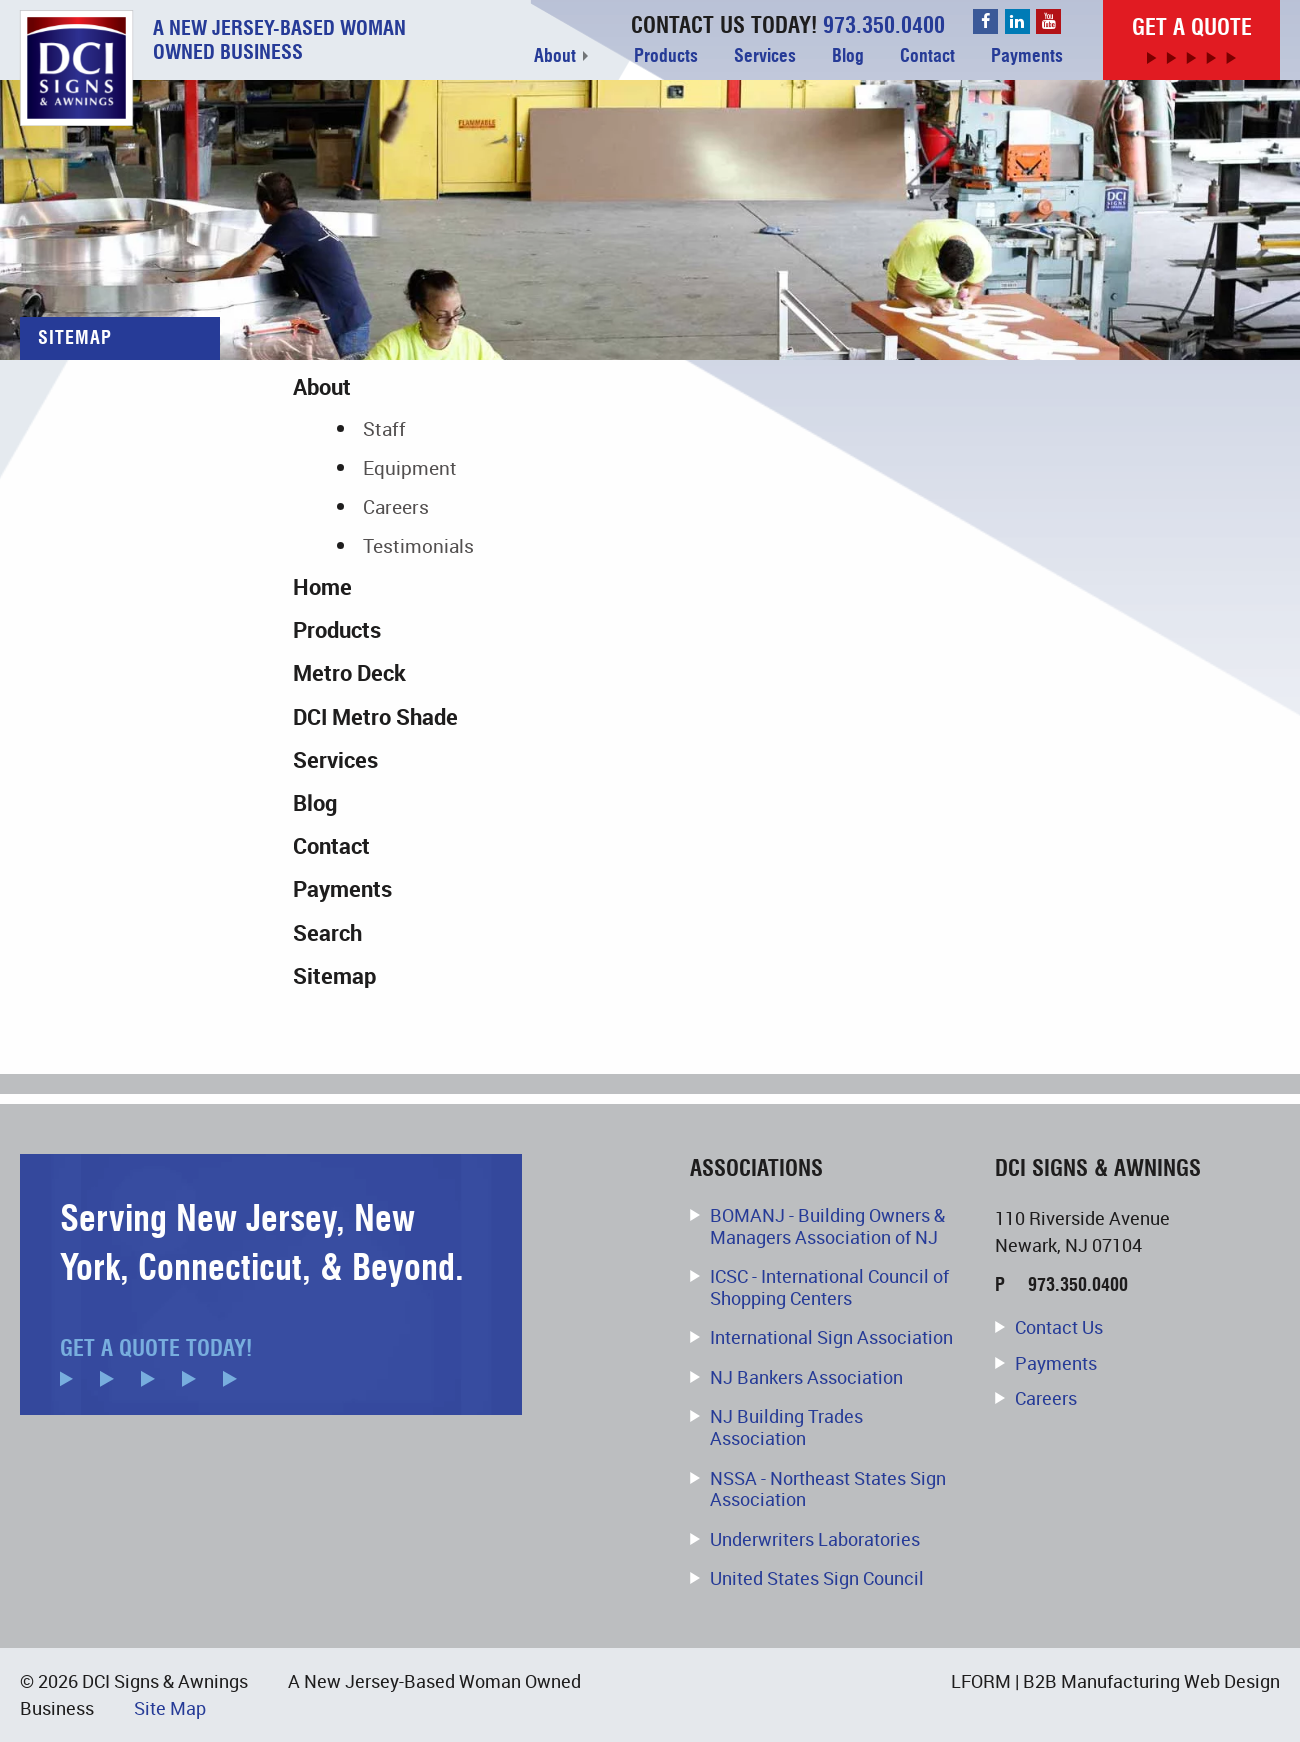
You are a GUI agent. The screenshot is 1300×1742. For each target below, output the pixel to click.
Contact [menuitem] (927, 56)
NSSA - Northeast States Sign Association (828, 1489)
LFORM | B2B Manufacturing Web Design (1115, 1681)
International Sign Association (831, 1337)
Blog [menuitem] (848, 56)
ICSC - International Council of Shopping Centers (829, 1287)
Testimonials (418, 545)
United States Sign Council (817, 1578)
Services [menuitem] (765, 56)
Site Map (170, 1708)
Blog (315, 802)
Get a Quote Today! (156, 1348)
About (322, 386)
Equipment (410, 467)
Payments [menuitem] (1027, 56)
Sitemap (334, 975)
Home (322, 586)
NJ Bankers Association (806, 1377)
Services (335, 759)
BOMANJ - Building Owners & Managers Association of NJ (827, 1226)
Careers (396, 506)
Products (337, 629)
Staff (384, 428)
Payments (342, 888)
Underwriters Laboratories (815, 1539)
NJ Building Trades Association (786, 1427)
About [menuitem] (555, 56)
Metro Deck (349, 672)
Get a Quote (1192, 27)
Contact (331, 845)
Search (327, 932)
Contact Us (1059, 1328)
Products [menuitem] (666, 56)
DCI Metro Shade (375, 716)
